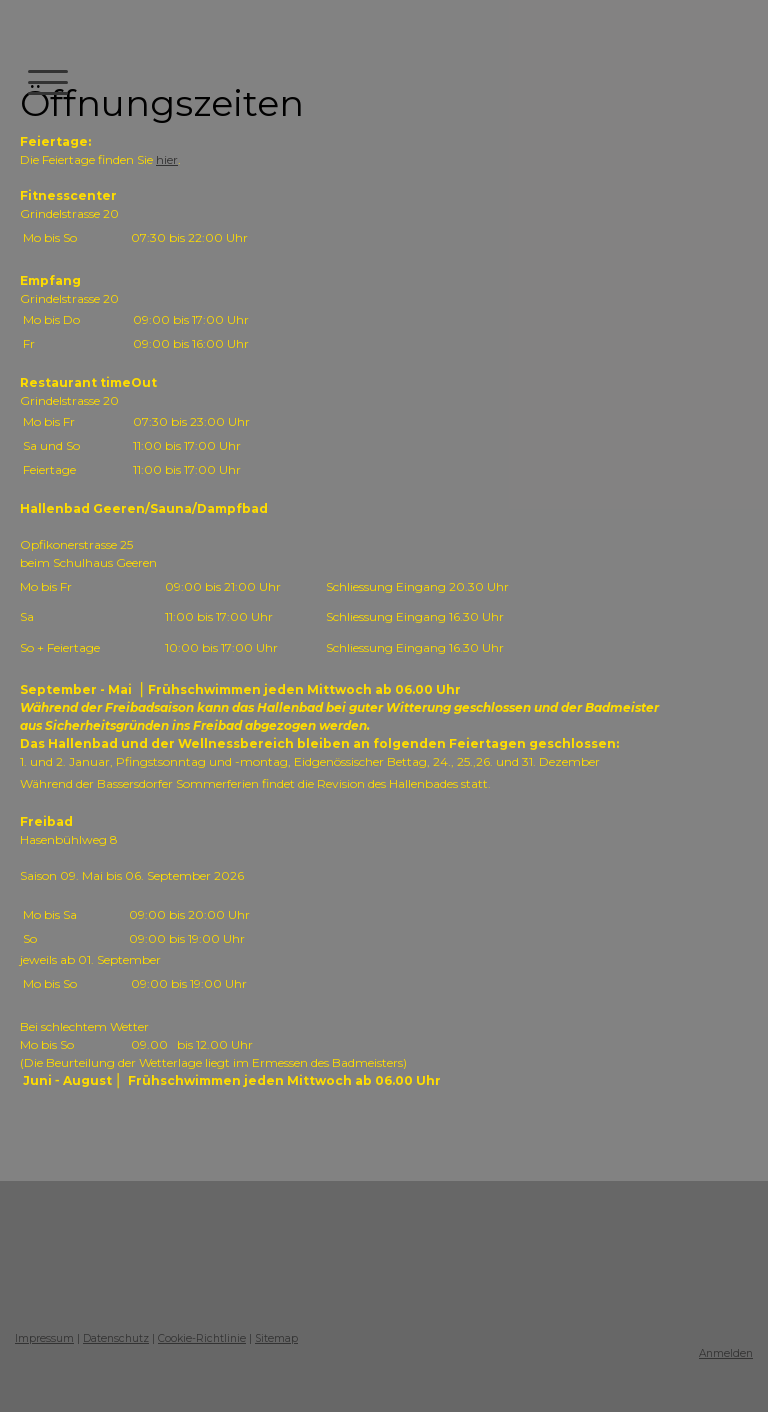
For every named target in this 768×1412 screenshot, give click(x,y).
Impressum (44, 1338)
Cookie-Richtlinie (202, 1338)
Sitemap (276, 1338)
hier (167, 159)
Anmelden (726, 1353)
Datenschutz (116, 1338)
